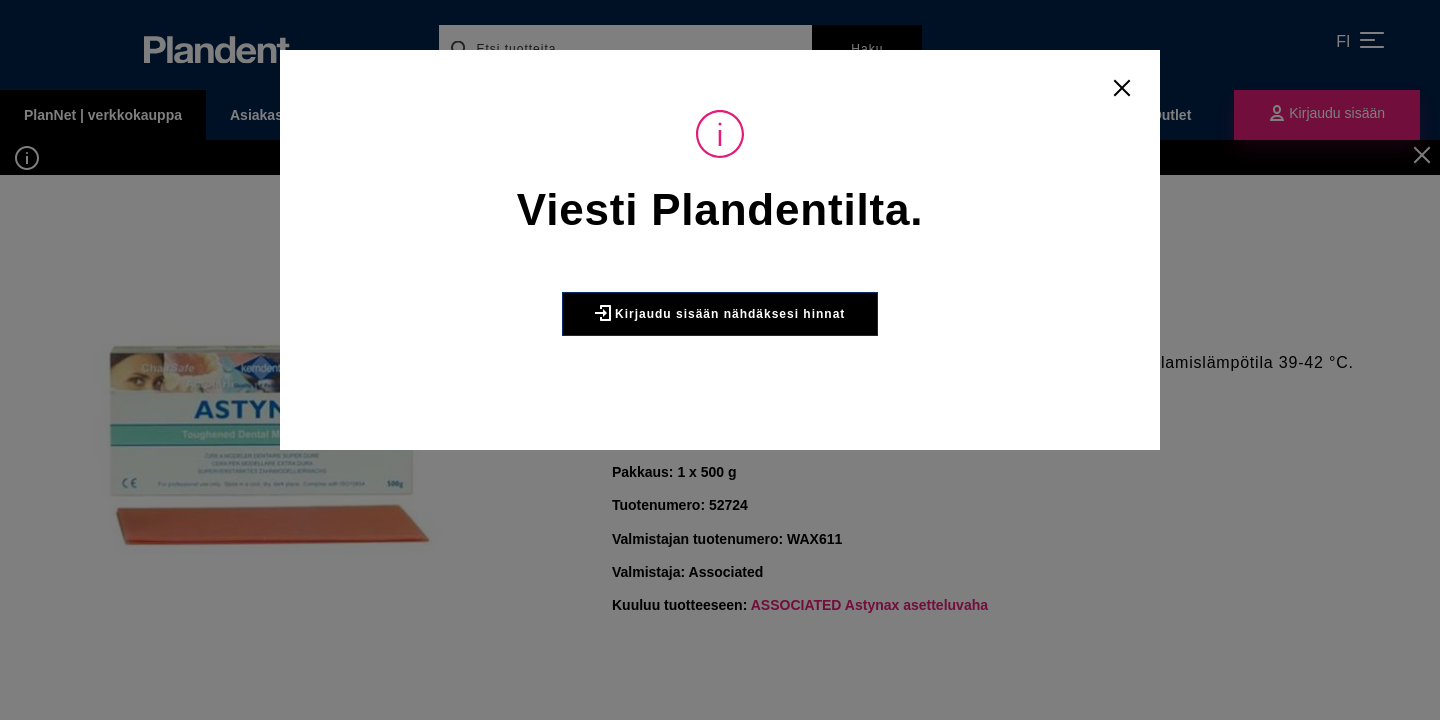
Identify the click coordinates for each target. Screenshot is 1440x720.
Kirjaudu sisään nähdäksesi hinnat (720, 313)
